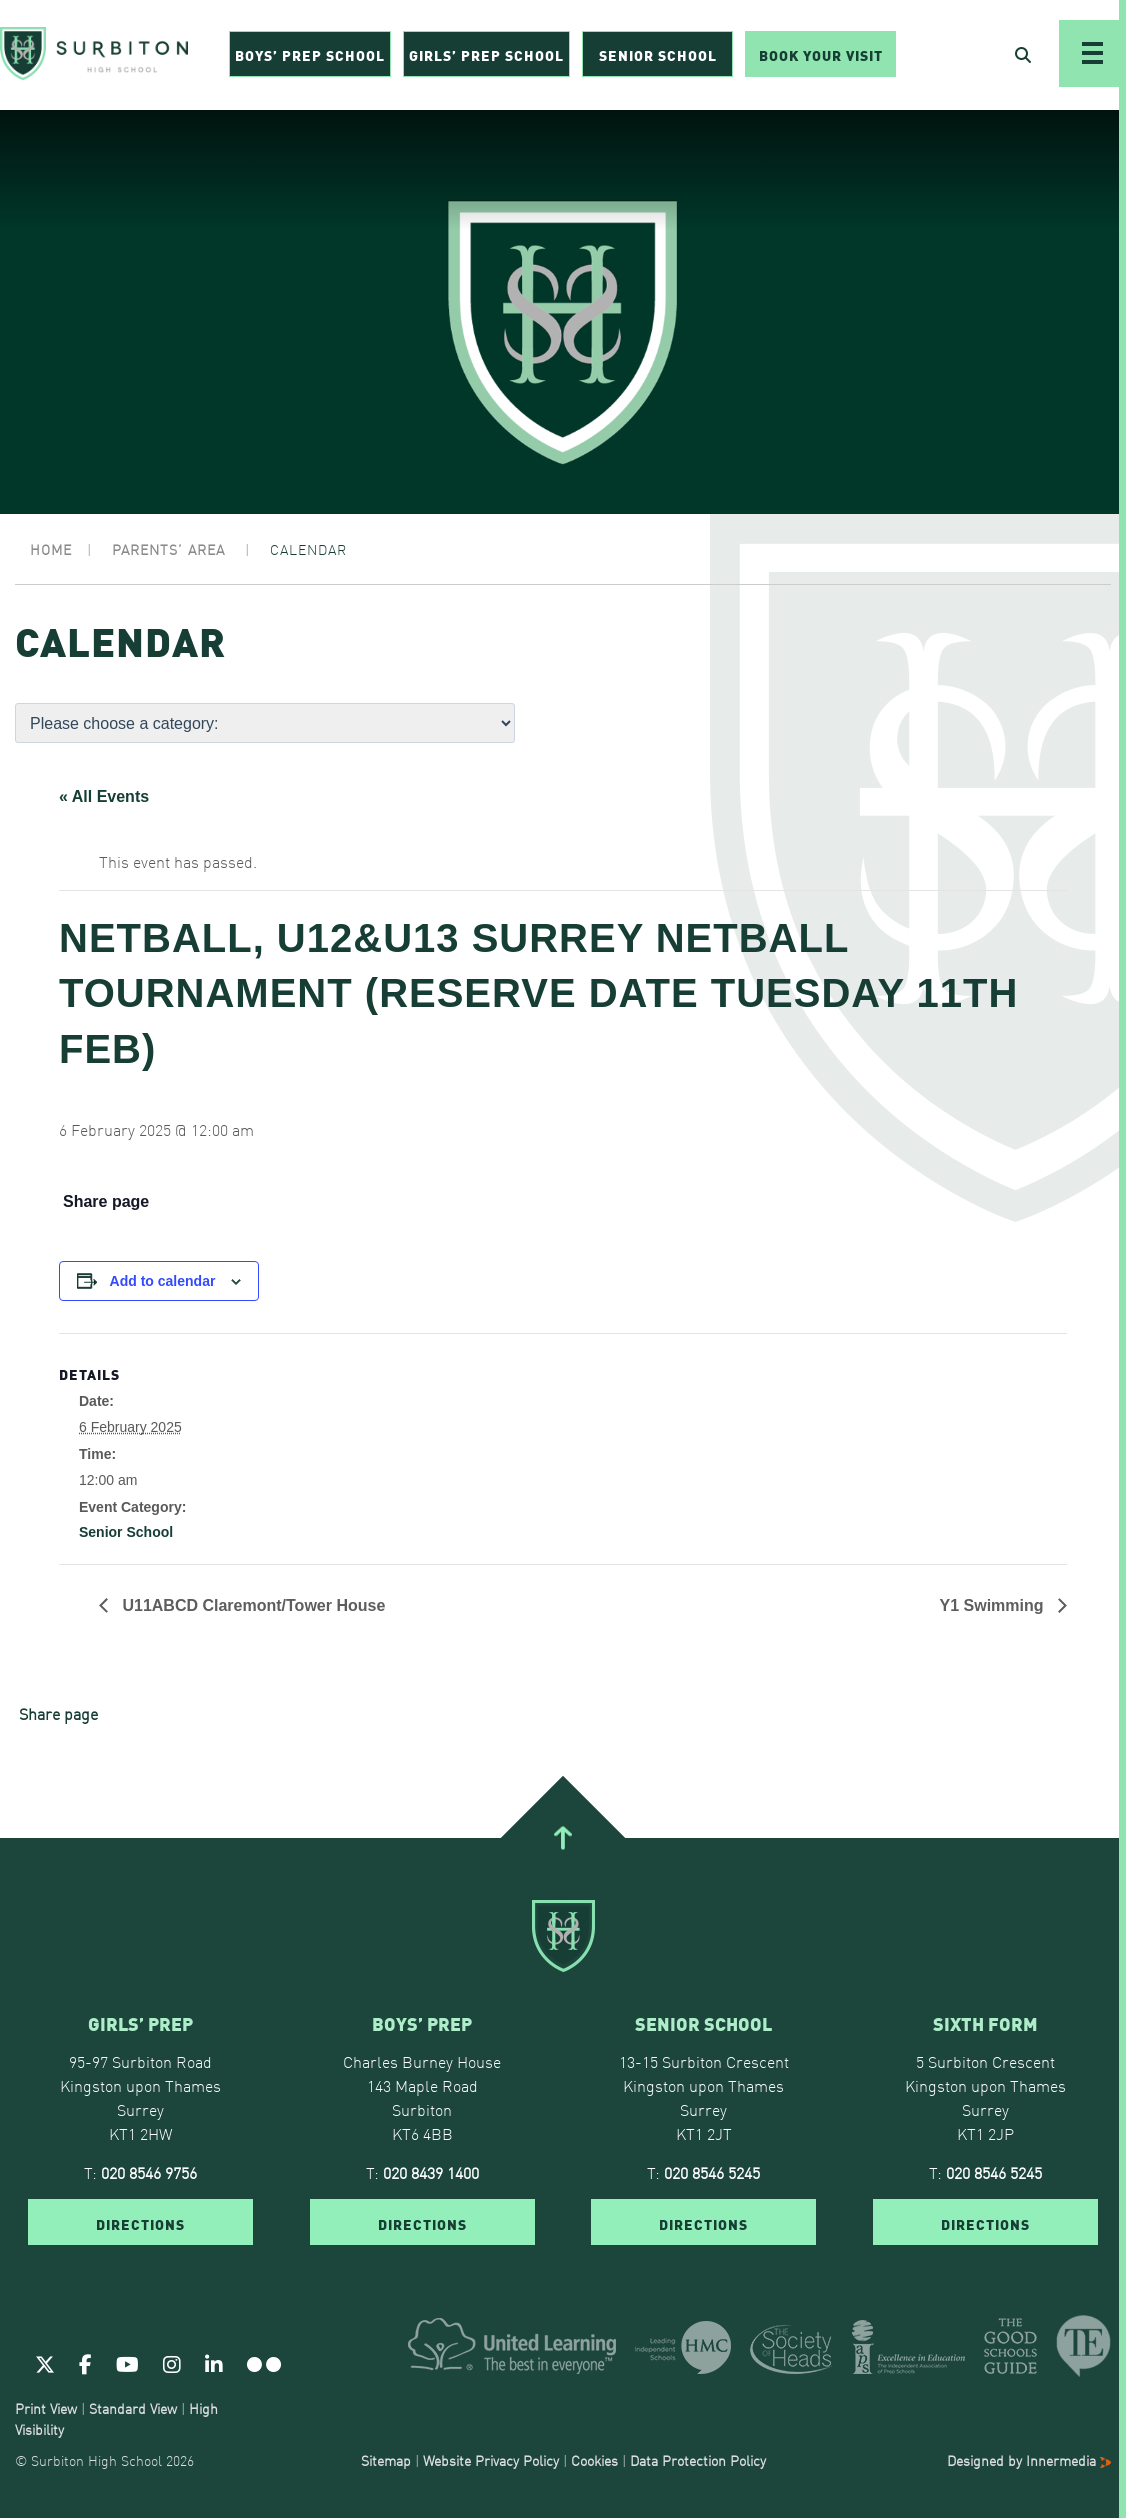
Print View (46, 2408)
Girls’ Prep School (486, 56)
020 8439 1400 (431, 2172)
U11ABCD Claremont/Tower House (251, 1605)
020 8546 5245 (712, 2172)
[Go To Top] (563, 1838)
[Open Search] (1023, 56)
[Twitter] (45, 2363)
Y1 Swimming (994, 1605)
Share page (106, 1202)
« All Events (104, 796)
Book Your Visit (821, 56)
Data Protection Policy (698, 2460)
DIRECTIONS (140, 2223)
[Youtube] (127, 2363)
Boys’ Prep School (310, 56)
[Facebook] (85, 2363)
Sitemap (386, 2460)
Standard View (133, 2408)
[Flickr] (264, 2363)
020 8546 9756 (149, 2172)
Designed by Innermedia (1029, 2460)
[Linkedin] (214, 2363)
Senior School (658, 56)
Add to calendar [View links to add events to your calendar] (163, 1281)
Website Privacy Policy (491, 2460)
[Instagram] (172, 2363)
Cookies (594, 2460)
